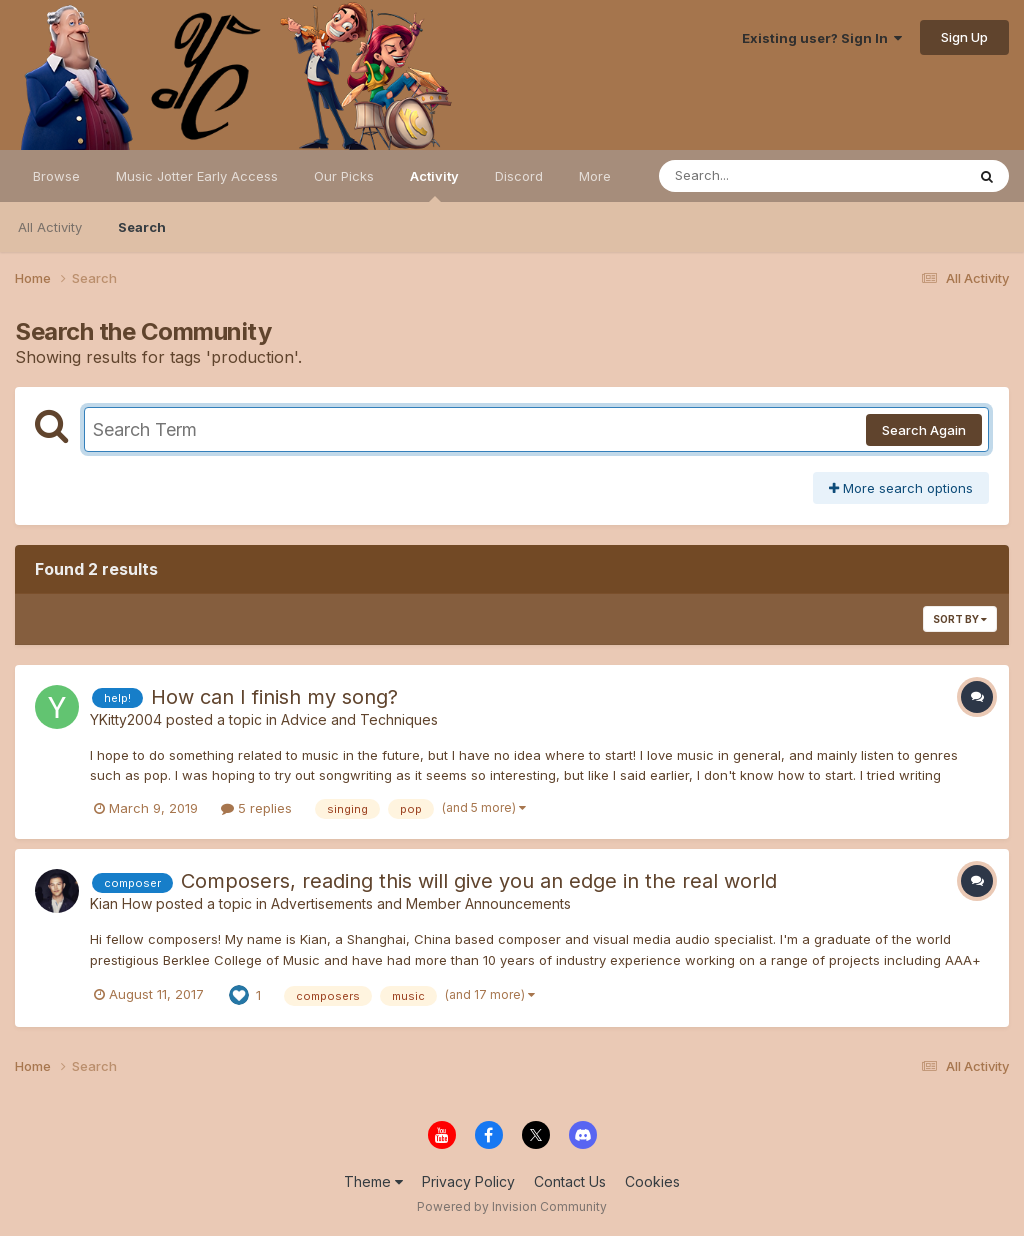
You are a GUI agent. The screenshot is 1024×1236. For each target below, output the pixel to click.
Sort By (960, 619)
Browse (56, 176)
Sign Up (964, 37)
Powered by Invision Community (512, 1206)
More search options (901, 488)
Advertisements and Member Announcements (421, 903)
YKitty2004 (126, 719)
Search (142, 227)
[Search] (757, 176)
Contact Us (570, 1181)
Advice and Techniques (359, 719)
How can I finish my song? (274, 697)
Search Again (924, 430)
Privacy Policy (468, 1181)
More (595, 176)
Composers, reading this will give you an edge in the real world (479, 881)
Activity (434, 185)
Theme (373, 1181)
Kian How (121, 903)
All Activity (50, 227)
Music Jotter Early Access (197, 176)
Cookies (652, 1181)
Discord (519, 176)
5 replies (256, 808)
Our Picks (344, 176)
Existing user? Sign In (822, 38)
